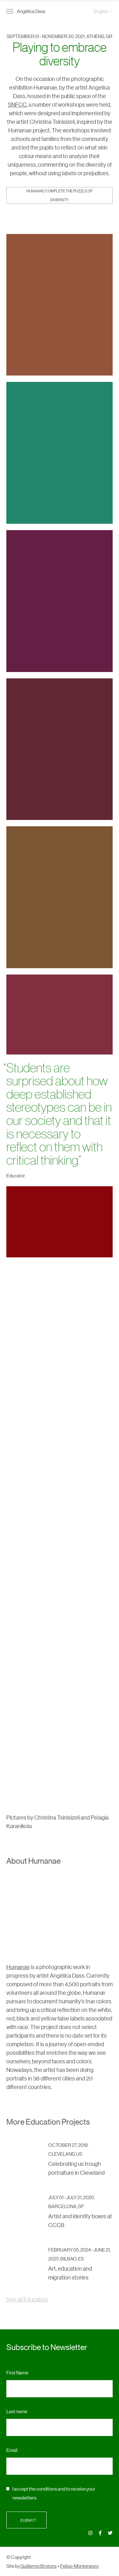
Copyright (21, 2557)
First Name (17, 2372)
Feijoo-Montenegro (79, 2566)
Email (11, 2450)
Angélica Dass (31, 11)
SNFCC (17, 104)
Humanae (18, 1966)
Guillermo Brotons (38, 2566)
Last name (16, 2411)
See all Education (27, 2299)
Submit (26, 2520)
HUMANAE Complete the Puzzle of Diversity (59, 195)
